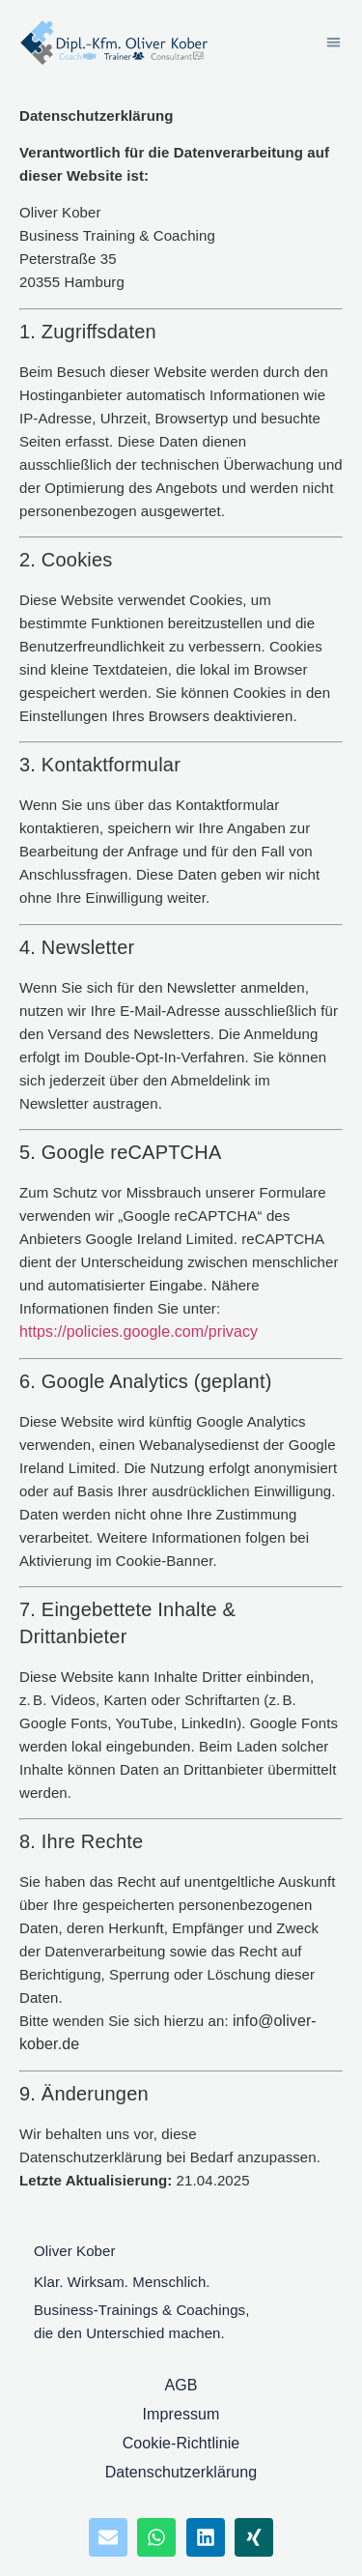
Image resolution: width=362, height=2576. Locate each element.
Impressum (180, 2414)
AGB (180, 2385)
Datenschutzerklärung (181, 2472)
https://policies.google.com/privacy (138, 1331)
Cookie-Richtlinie (181, 2443)
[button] (333, 43)
